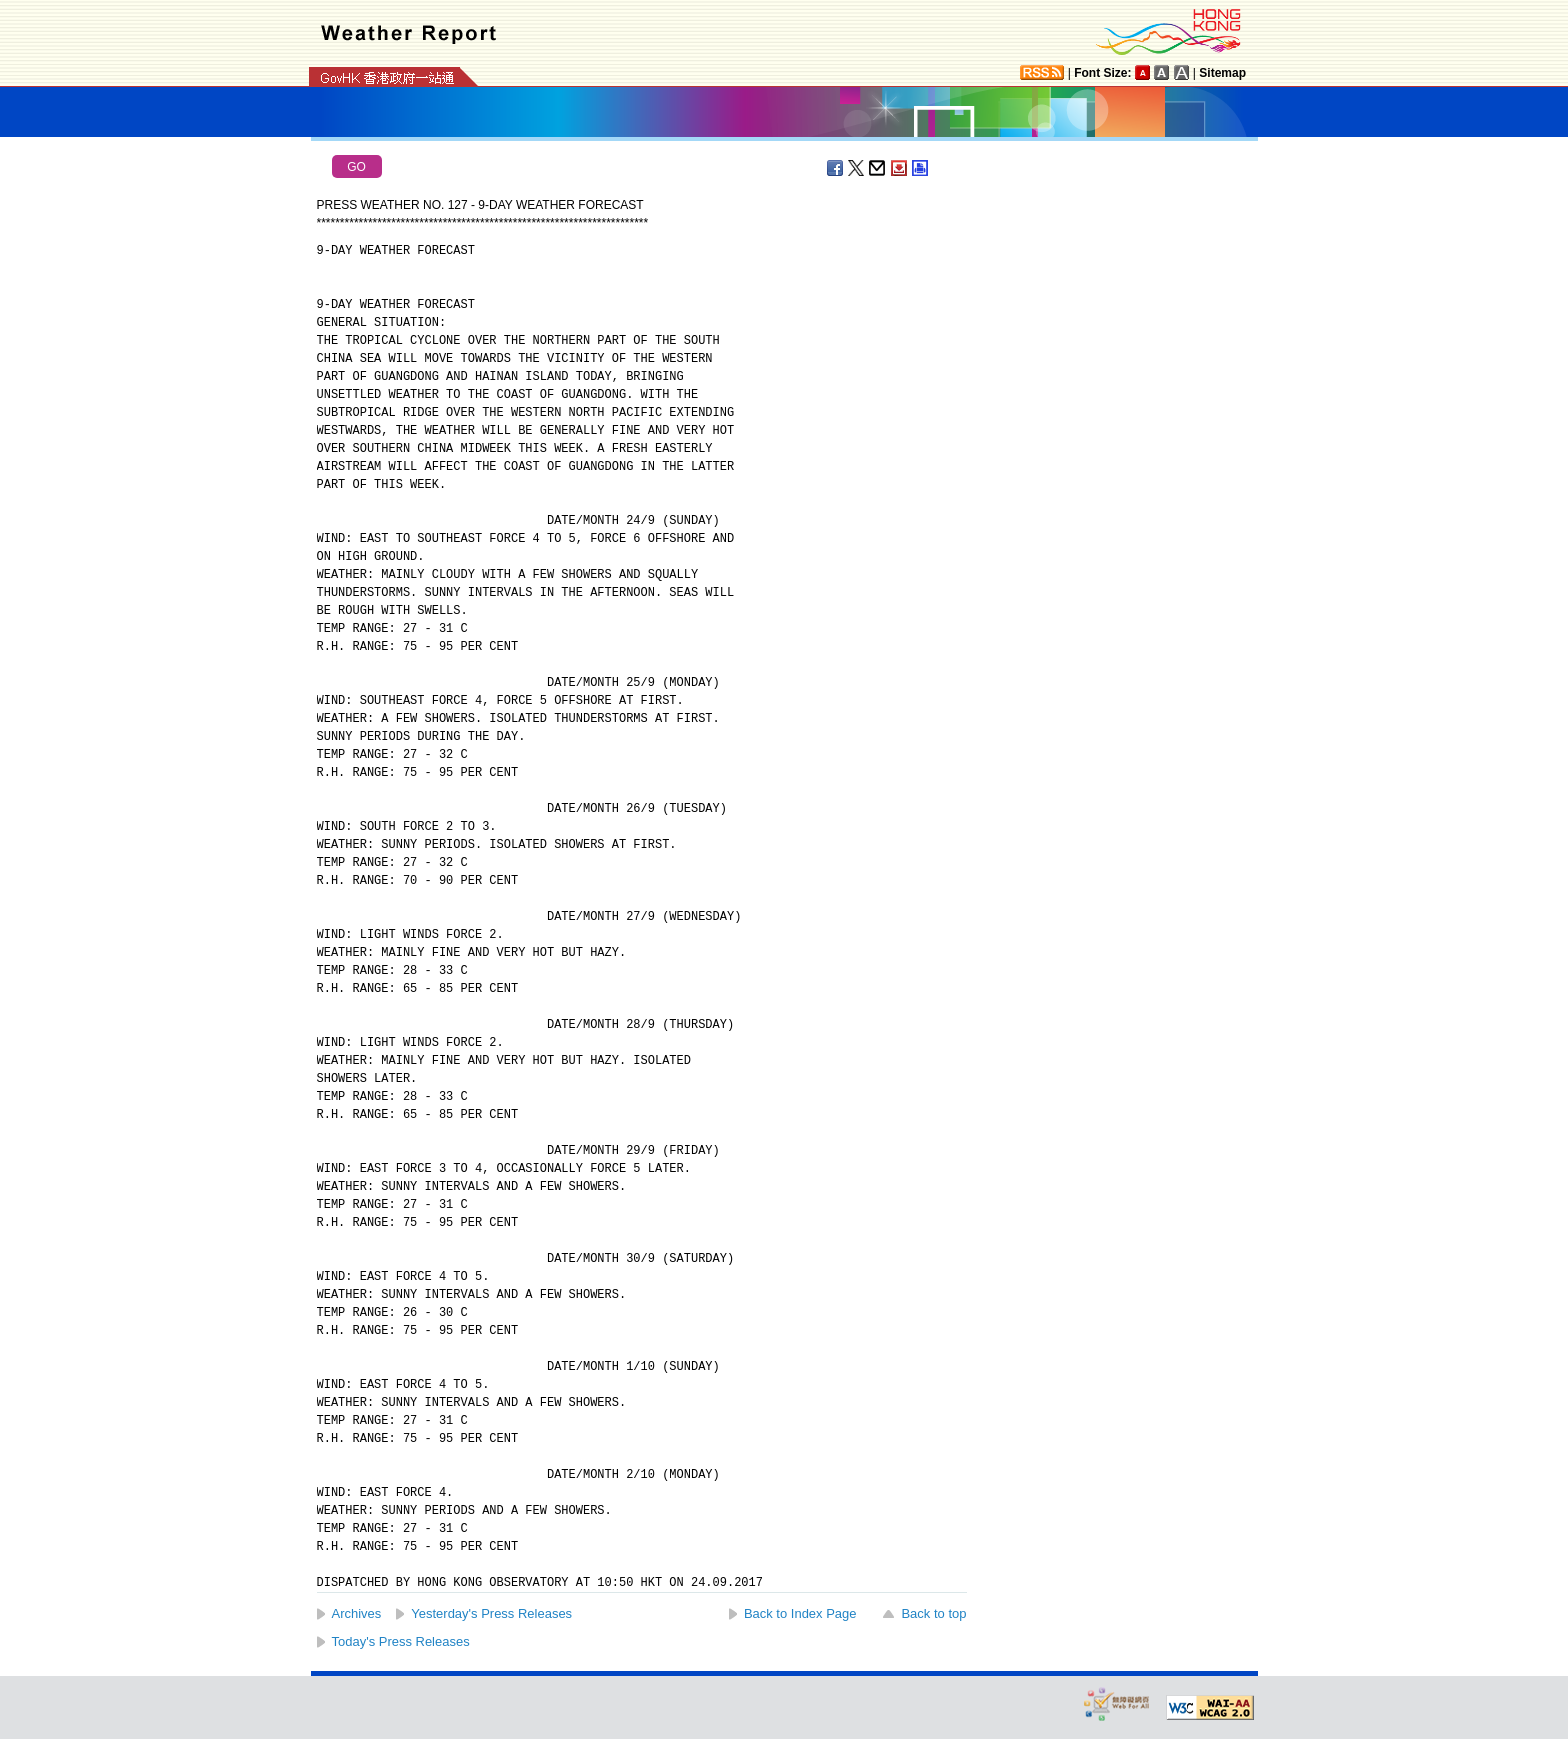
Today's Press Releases (401, 1641)
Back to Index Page (800, 1613)
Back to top (933, 1613)
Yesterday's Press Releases (491, 1613)
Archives (357, 1613)
